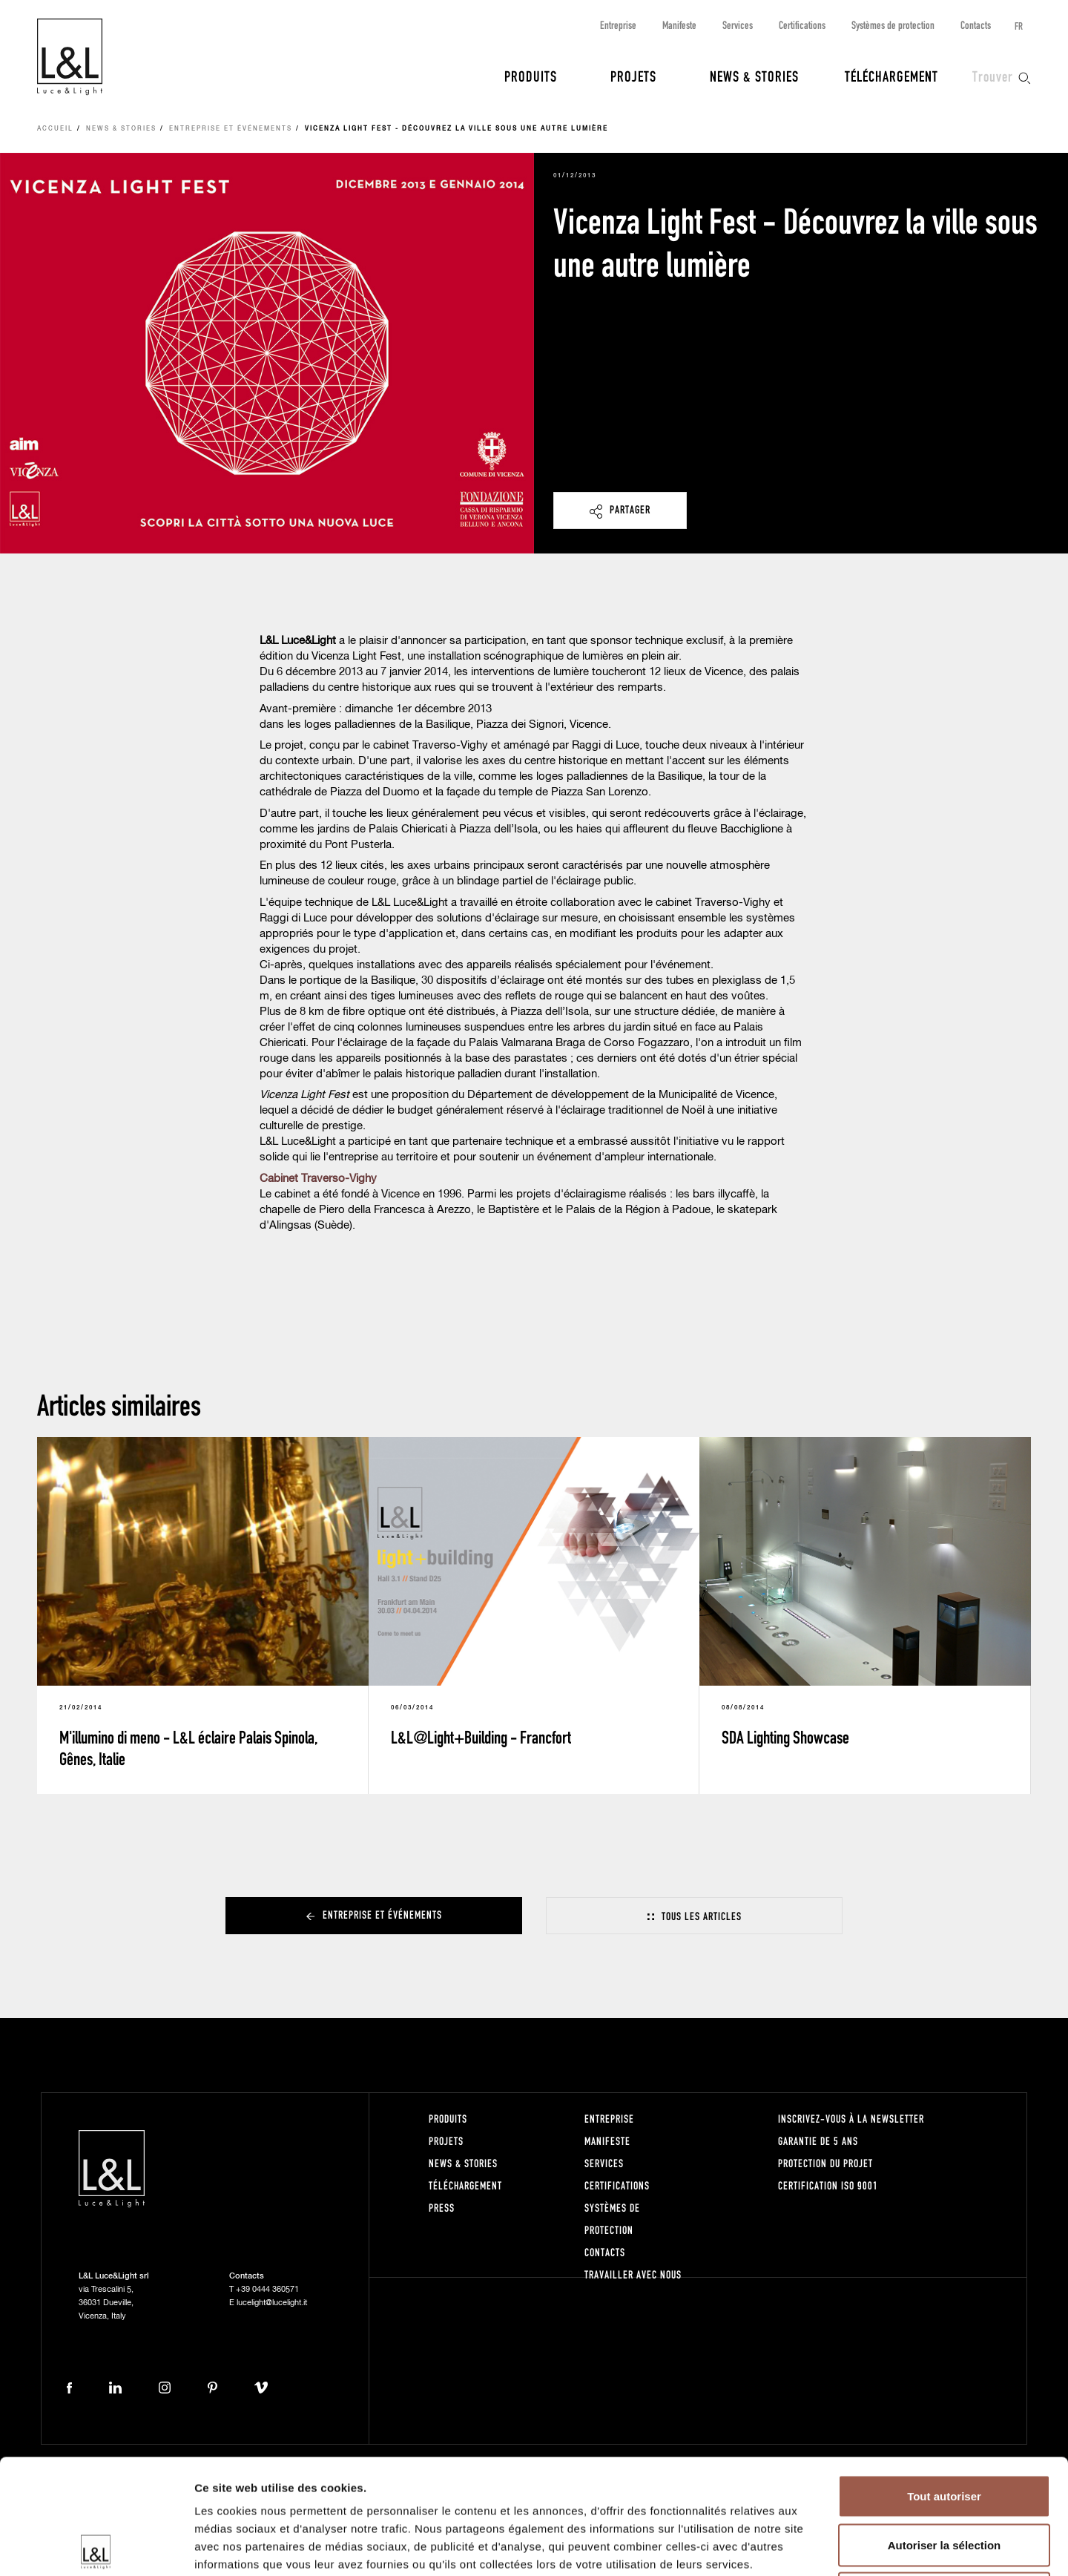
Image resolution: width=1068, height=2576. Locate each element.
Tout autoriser (944, 2381)
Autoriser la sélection (944, 2430)
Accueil (55, 129)
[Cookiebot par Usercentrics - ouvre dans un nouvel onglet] (96, 2547)
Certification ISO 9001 (828, 2185)
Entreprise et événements (230, 129)
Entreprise (618, 24)
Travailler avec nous (633, 2274)
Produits (530, 75)
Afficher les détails (817, 2546)
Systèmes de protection (892, 24)
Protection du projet (825, 2163)
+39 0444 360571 (267, 2289)
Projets (633, 75)
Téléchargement (891, 75)
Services (737, 24)
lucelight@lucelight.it (272, 2303)
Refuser (944, 2478)
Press (442, 2207)
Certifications (802, 24)
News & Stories (754, 75)
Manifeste (679, 24)
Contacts (975, 24)
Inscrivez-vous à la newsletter (851, 2118)
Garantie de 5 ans (818, 2140)
